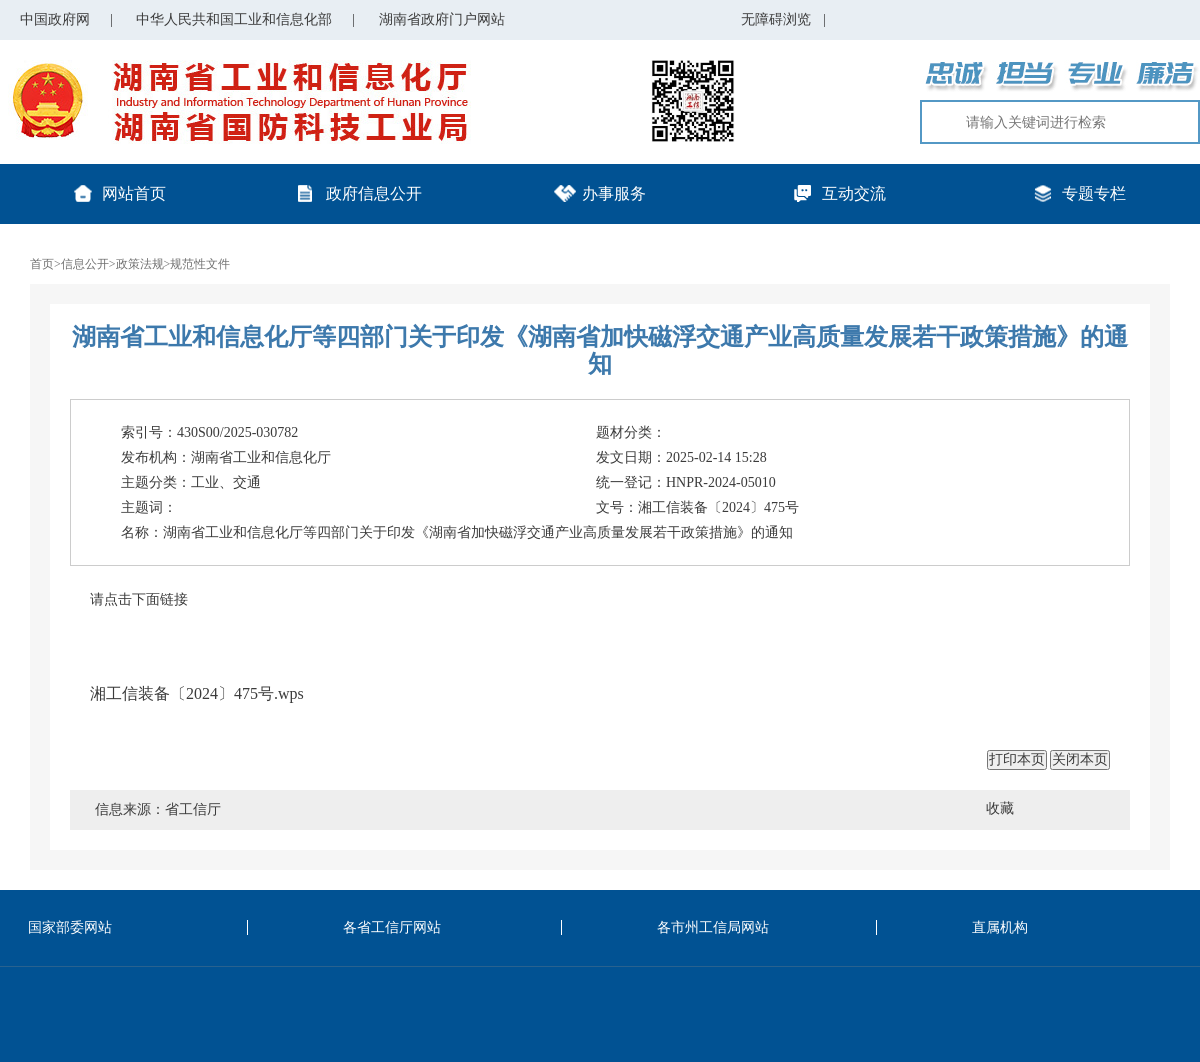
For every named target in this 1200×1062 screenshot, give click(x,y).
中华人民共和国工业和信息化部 (234, 19)
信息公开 (85, 264)
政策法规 (140, 264)
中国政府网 (55, 19)
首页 (42, 264)
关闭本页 (1080, 759)
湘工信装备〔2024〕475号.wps (197, 693)
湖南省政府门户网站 (442, 19)
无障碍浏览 (783, 19)
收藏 (1000, 808)
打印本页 (1017, 759)
